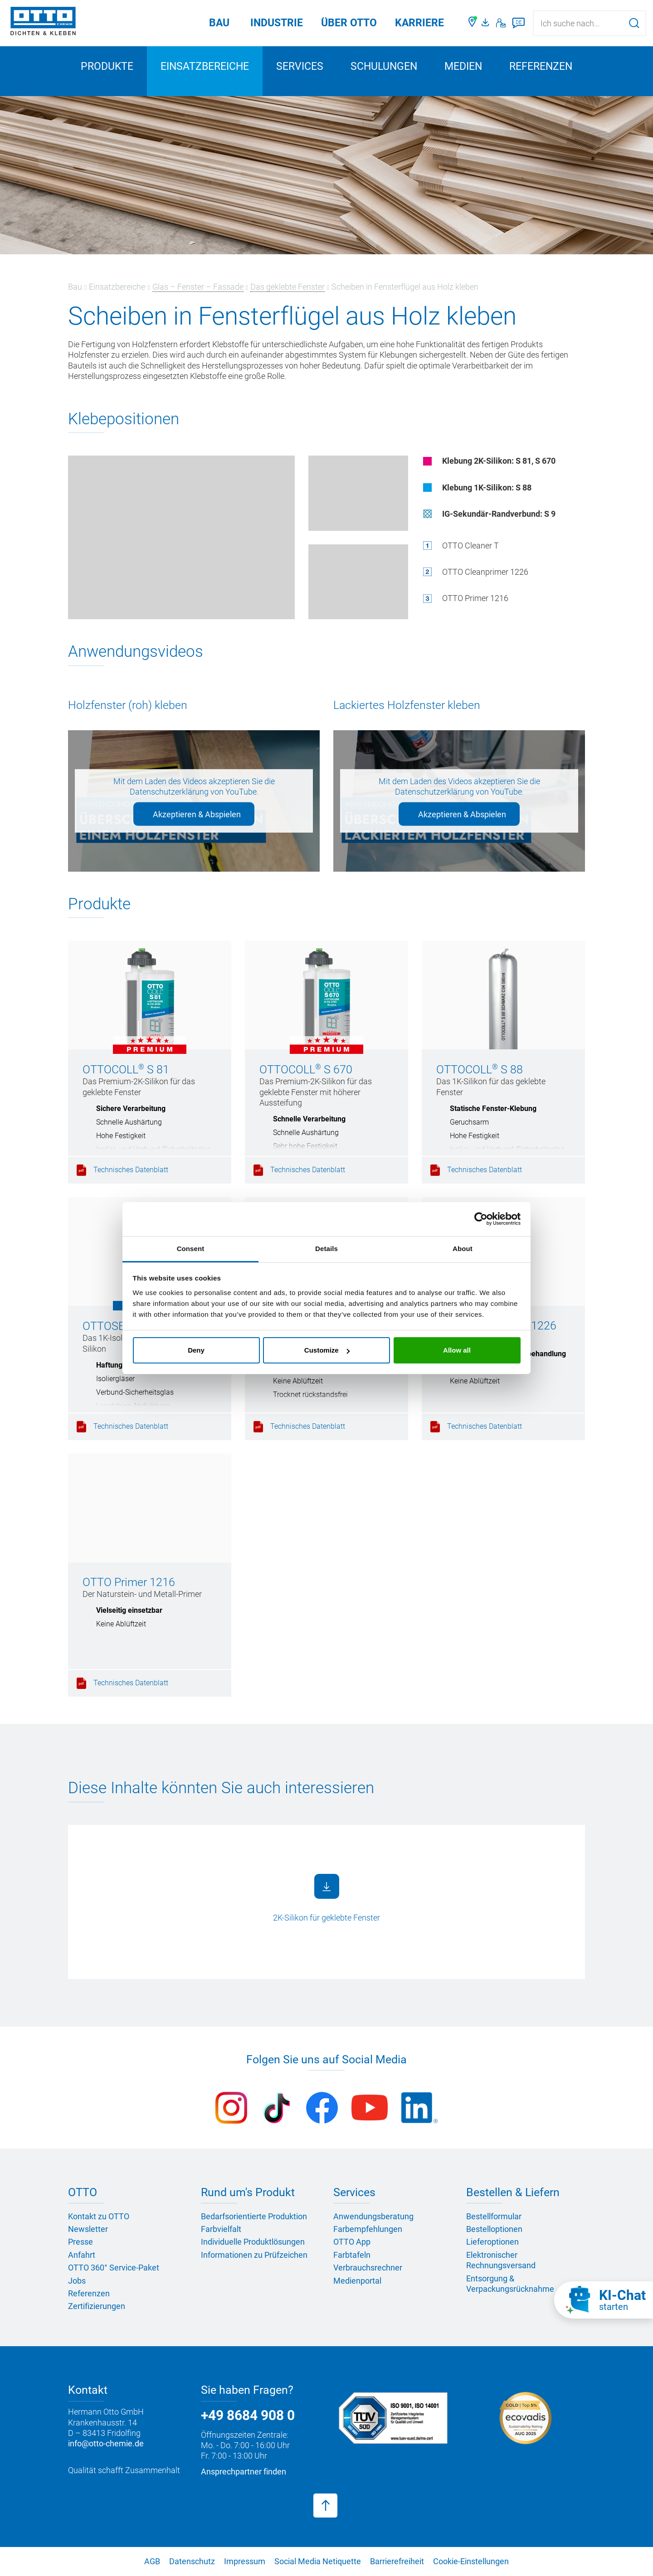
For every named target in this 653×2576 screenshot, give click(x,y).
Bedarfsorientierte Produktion (254, 2216)
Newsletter (88, 2229)
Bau (219, 23)
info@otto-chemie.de (106, 2443)
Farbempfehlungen (367, 2229)
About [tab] (463, 1248)
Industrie (276, 23)
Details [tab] (326, 1248)
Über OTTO (349, 23)
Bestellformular (493, 2216)
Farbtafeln (351, 2255)
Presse (80, 2241)
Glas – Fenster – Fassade (198, 286)
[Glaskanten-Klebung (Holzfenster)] (181, 537)
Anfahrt (81, 2255)
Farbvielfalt (221, 2229)
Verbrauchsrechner (367, 2267)
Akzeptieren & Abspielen (197, 814)
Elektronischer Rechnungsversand (501, 2260)
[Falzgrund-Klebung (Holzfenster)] (358, 493)
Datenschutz (192, 2561)
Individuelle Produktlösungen (253, 2241)
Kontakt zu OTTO (98, 2216)
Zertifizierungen (96, 2306)
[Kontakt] (501, 23)
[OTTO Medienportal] (487, 23)
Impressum (244, 2561)
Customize (327, 1350)
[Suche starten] (634, 23)
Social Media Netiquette (317, 2561)
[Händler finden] (472, 23)
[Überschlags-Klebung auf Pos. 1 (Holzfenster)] (358, 581)
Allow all (457, 1350)
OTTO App (351, 2241)
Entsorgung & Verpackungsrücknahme (510, 2284)
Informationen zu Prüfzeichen (254, 2255)
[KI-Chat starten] (603, 2300)
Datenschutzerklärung (169, 791)
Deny (196, 1350)
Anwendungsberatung (373, 2216)
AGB (152, 2561)
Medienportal (357, 2280)
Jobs (77, 2280)
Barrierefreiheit (397, 2561)
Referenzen (540, 66)
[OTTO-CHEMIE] (43, 22)
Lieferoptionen (492, 2241)
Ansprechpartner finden (243, 2471)
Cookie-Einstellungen (471, 2561)
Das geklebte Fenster (287, 286)
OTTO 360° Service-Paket (113, 2267)
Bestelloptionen (494, 2229)
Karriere (419, 23)
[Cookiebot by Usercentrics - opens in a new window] (481, 1219)
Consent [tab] (191, 1248)
